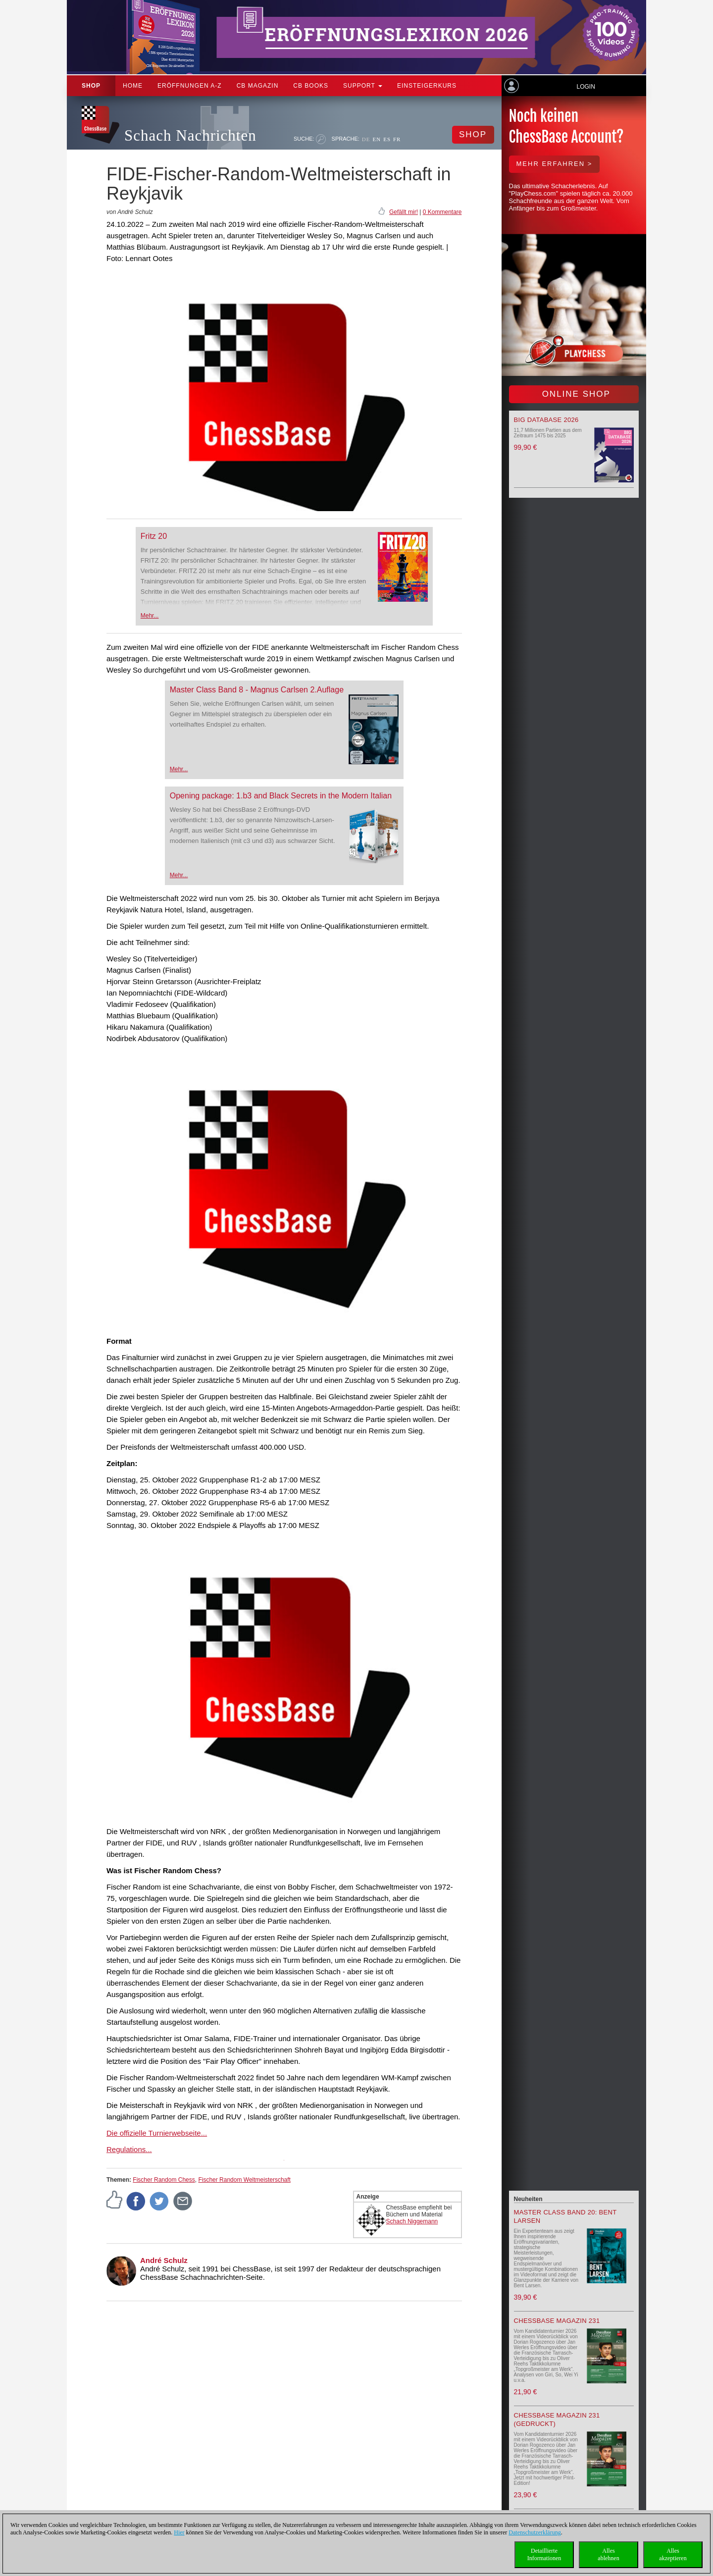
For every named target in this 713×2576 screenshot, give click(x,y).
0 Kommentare (442, 212)
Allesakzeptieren (672, 2554)
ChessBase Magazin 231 (557, 2320)
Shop (91, 85)
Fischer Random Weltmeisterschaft (244, 2179)
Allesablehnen (608, 2554)
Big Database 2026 (546, 419)
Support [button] (362, 85)
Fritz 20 (154, 536)
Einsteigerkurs (427, 85)
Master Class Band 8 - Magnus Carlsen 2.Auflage (257, 689)
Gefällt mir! (403, 212)
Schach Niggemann (412, 2221)
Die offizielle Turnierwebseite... (156, 2133)
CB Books (310, 85)
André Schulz (164, 2260)
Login (585, 86)
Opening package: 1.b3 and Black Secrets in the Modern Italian (281, 795)
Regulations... (129, 2149)
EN (376, 139)
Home (133, 85)
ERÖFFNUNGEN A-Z (189, 85)
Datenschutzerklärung (534, 2532)
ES (387, 139)
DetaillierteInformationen (544, 2554)
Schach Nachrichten (190, 135)
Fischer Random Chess (164, 2179)
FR (397, 139)
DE (366, 139)
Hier (179, 2532)
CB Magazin (258, 85)
